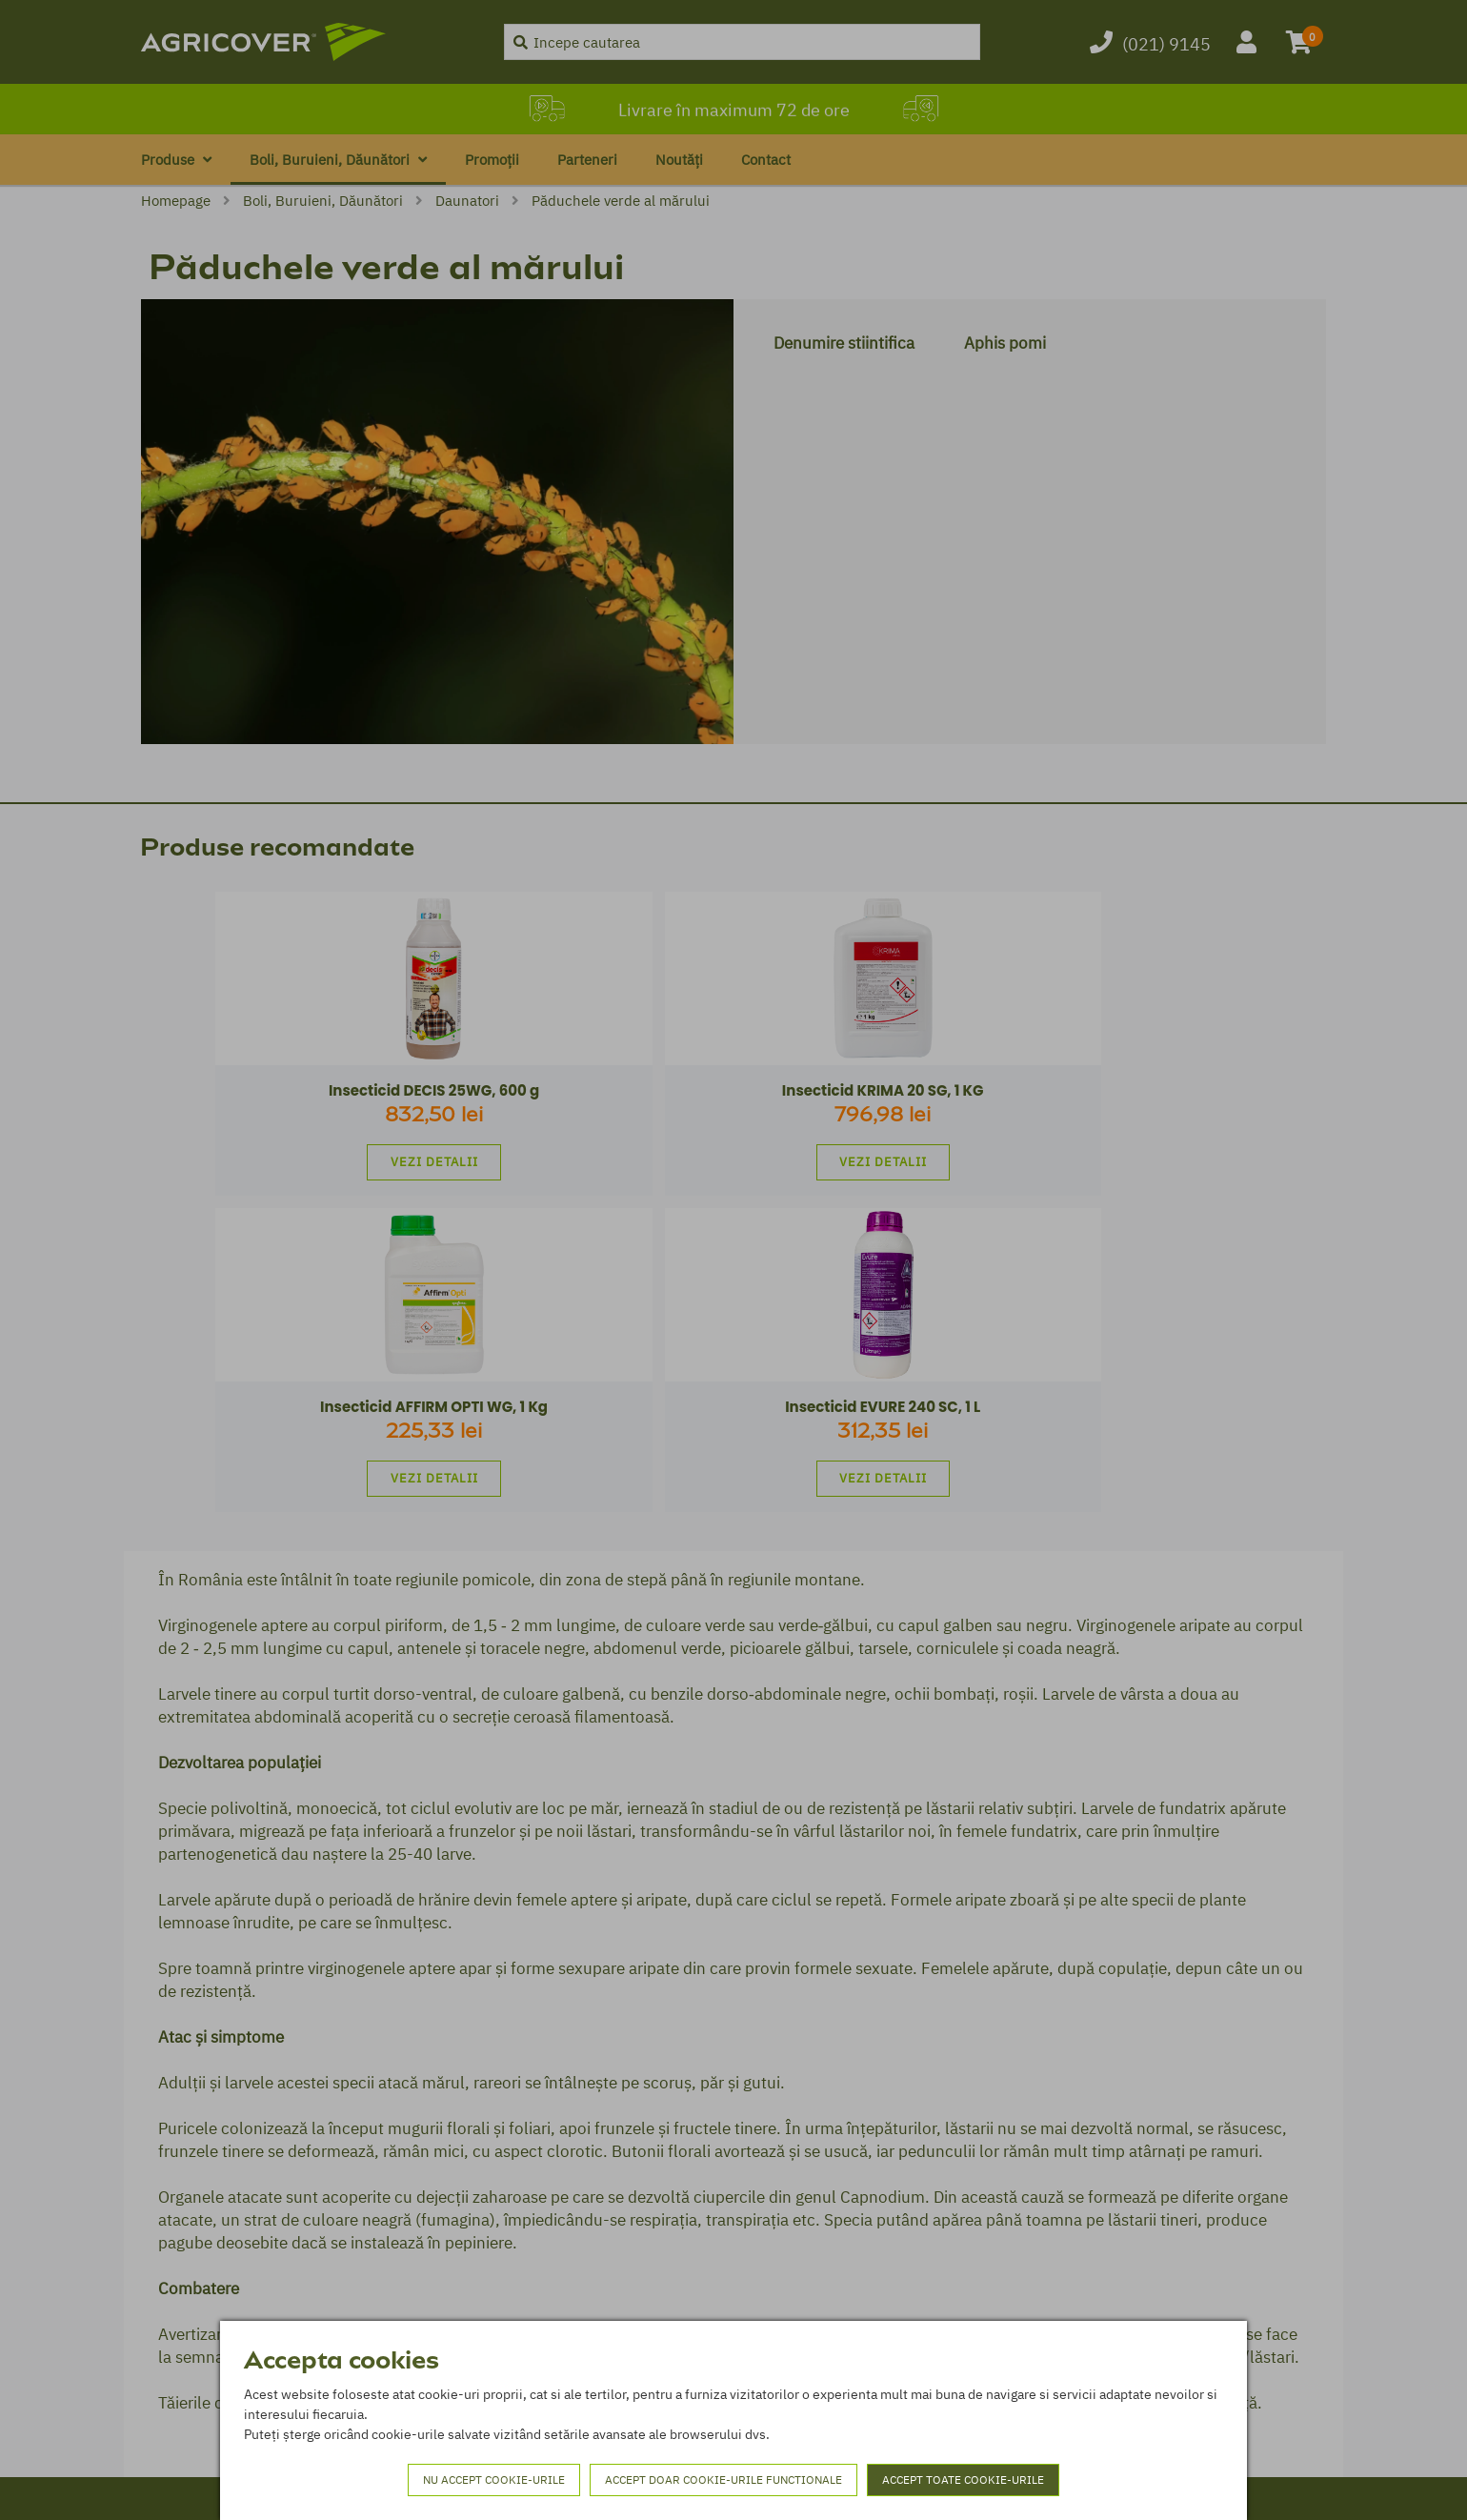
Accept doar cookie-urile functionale (723, 2479)
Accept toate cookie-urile (963, 2479)
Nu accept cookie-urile (494, 2479)
